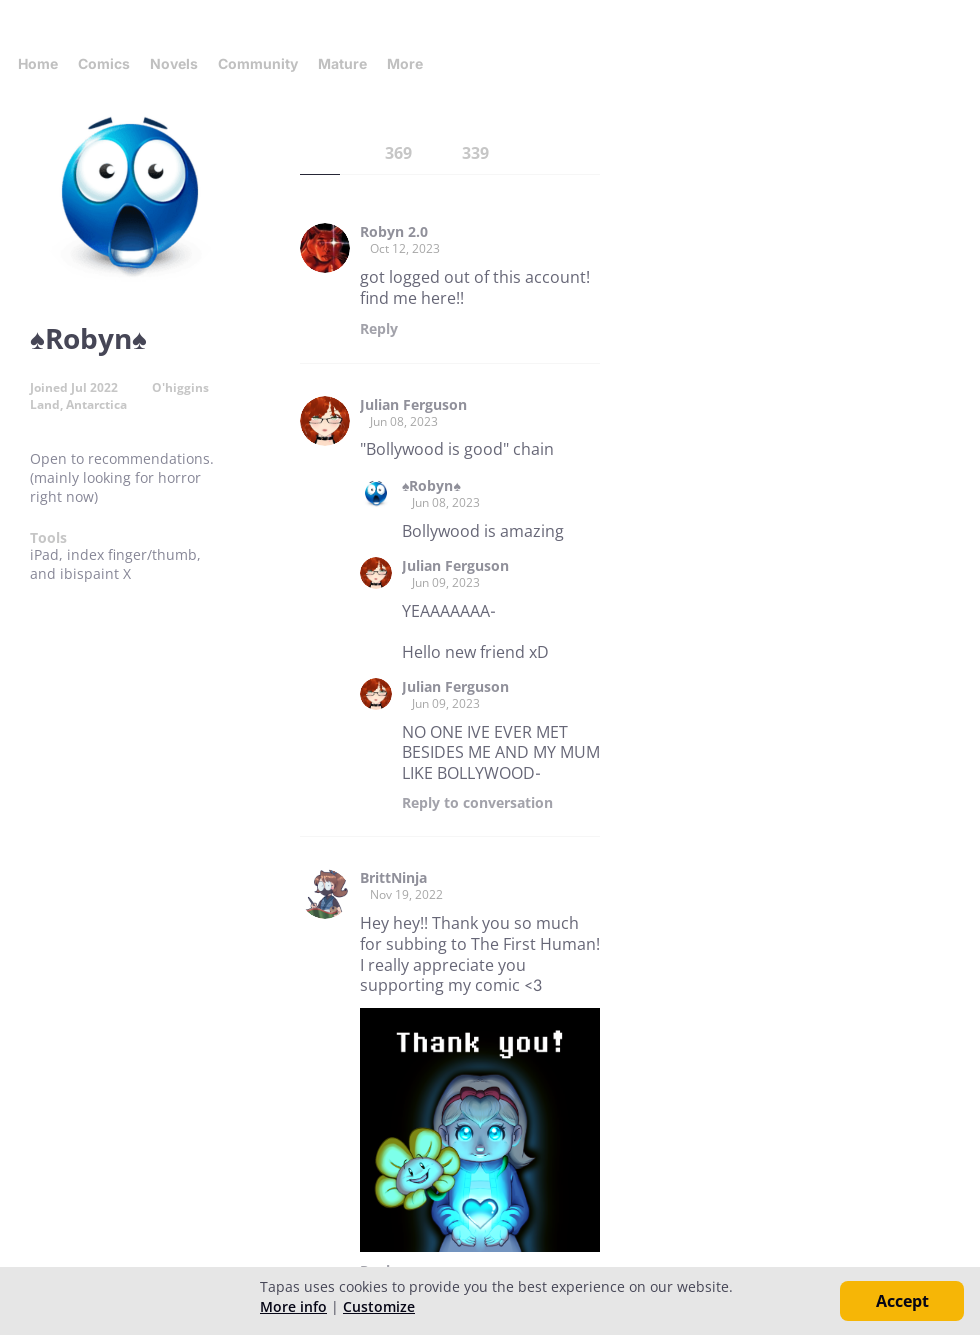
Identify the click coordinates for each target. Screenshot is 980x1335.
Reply (379, 329)
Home (38, 63)
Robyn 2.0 (394, 232)
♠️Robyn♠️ (431, 486)
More (411, 63)
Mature (342, 63)
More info (293, 1306)
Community (258, 63)
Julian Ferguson (413, 405)
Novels (174, 63)
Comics (104, 63)
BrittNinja (393, 878)
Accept (902, 1301)
